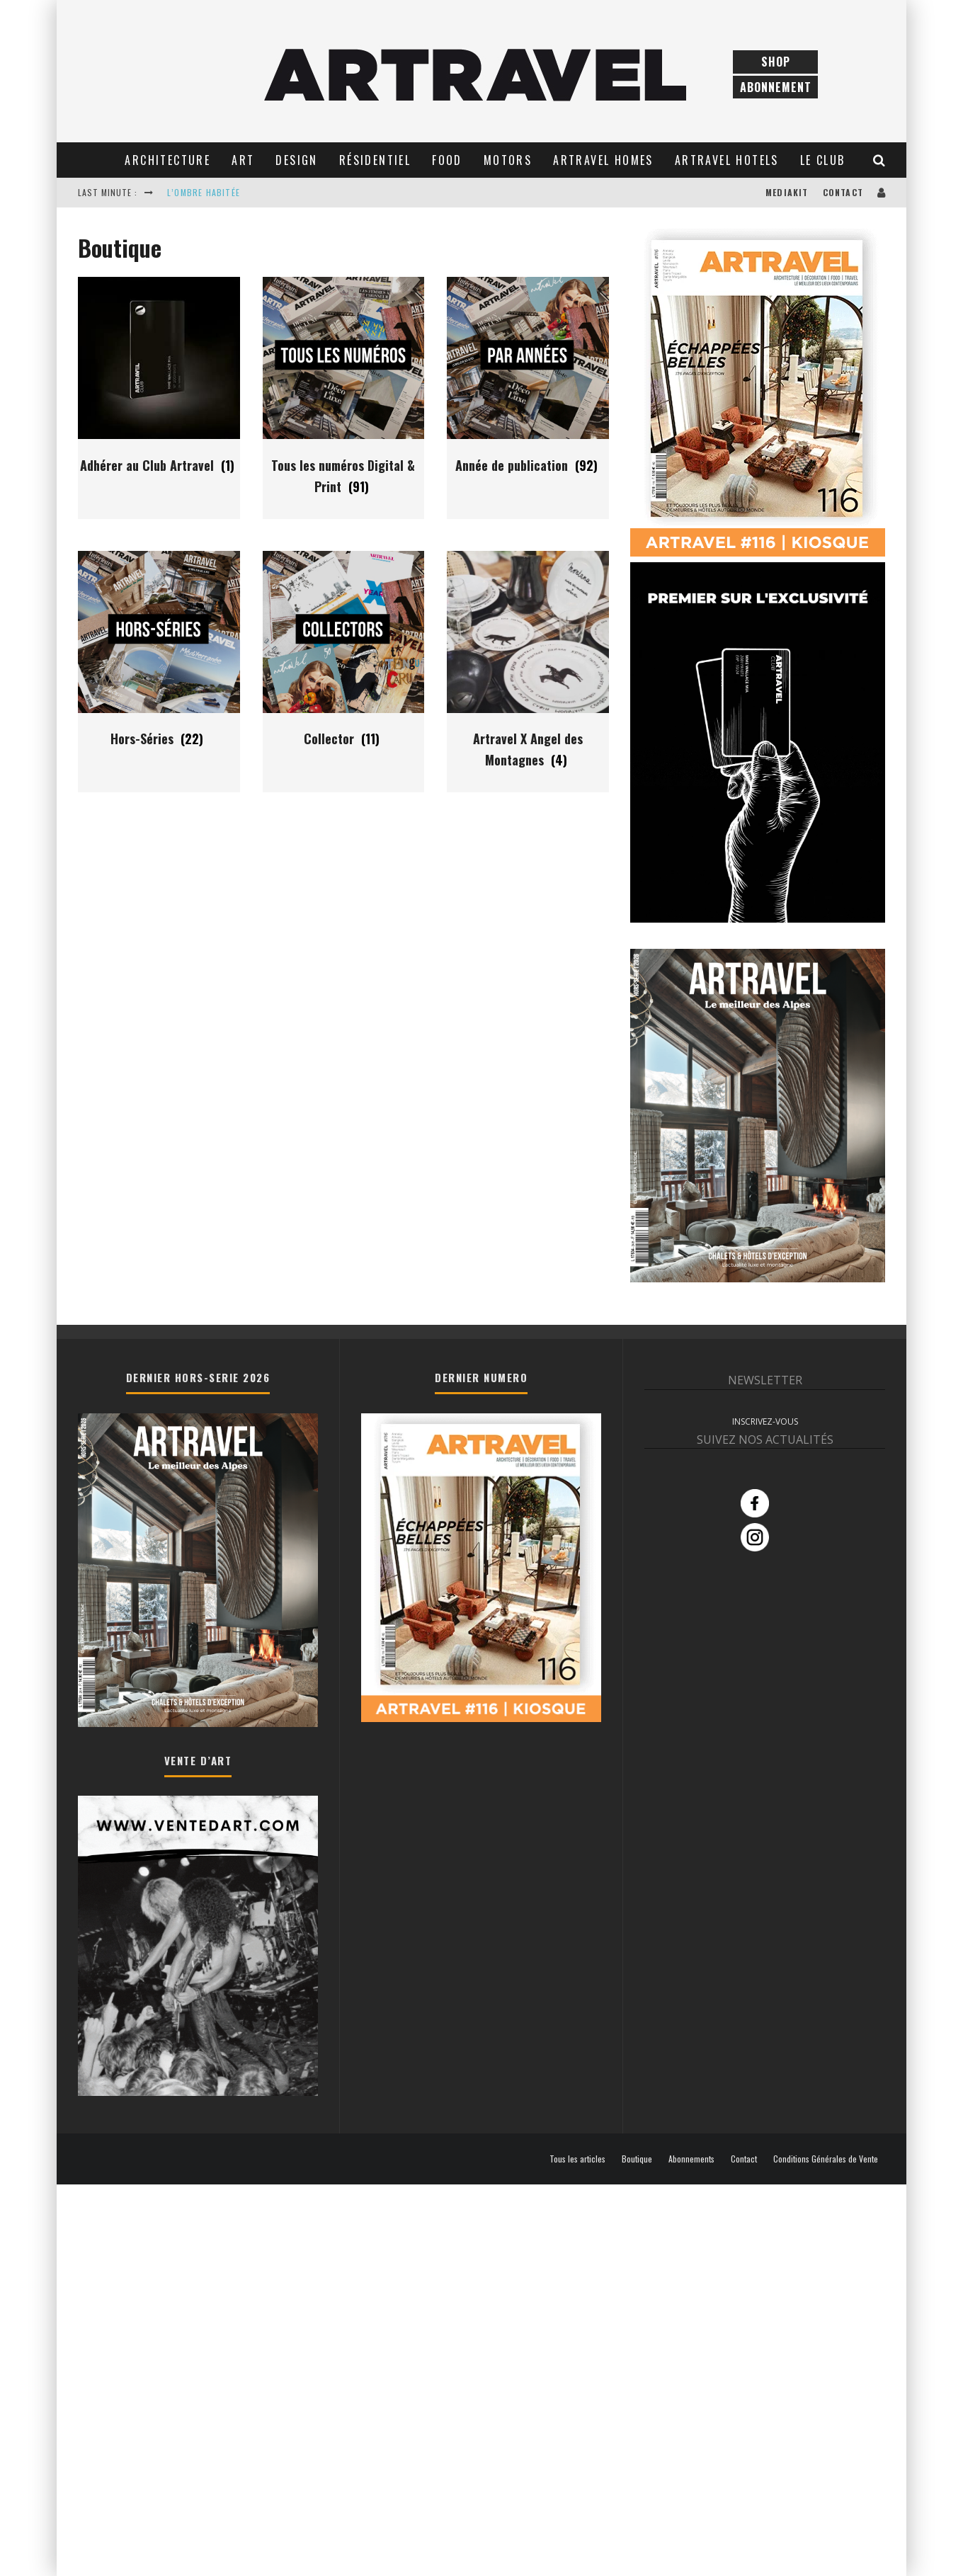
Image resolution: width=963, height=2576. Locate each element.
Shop (775, 61)
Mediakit (787, 192)
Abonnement (775, 87)
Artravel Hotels (727, 160)
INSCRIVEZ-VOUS (765, 1421)
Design (296, 160)
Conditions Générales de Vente (825, 2159)
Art (243, 160)
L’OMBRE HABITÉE (203, 192)
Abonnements (691, 2159)
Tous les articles (577, 2159)
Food (447, 160)
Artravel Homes (603, 160)
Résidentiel (375, 160)
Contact (843, 192)
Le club (822, 160)
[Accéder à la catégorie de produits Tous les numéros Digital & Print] (344, 462)
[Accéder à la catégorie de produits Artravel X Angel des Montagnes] (528, 736)
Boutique (637, 2159)
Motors (508, 160)
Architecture (167, 160)
